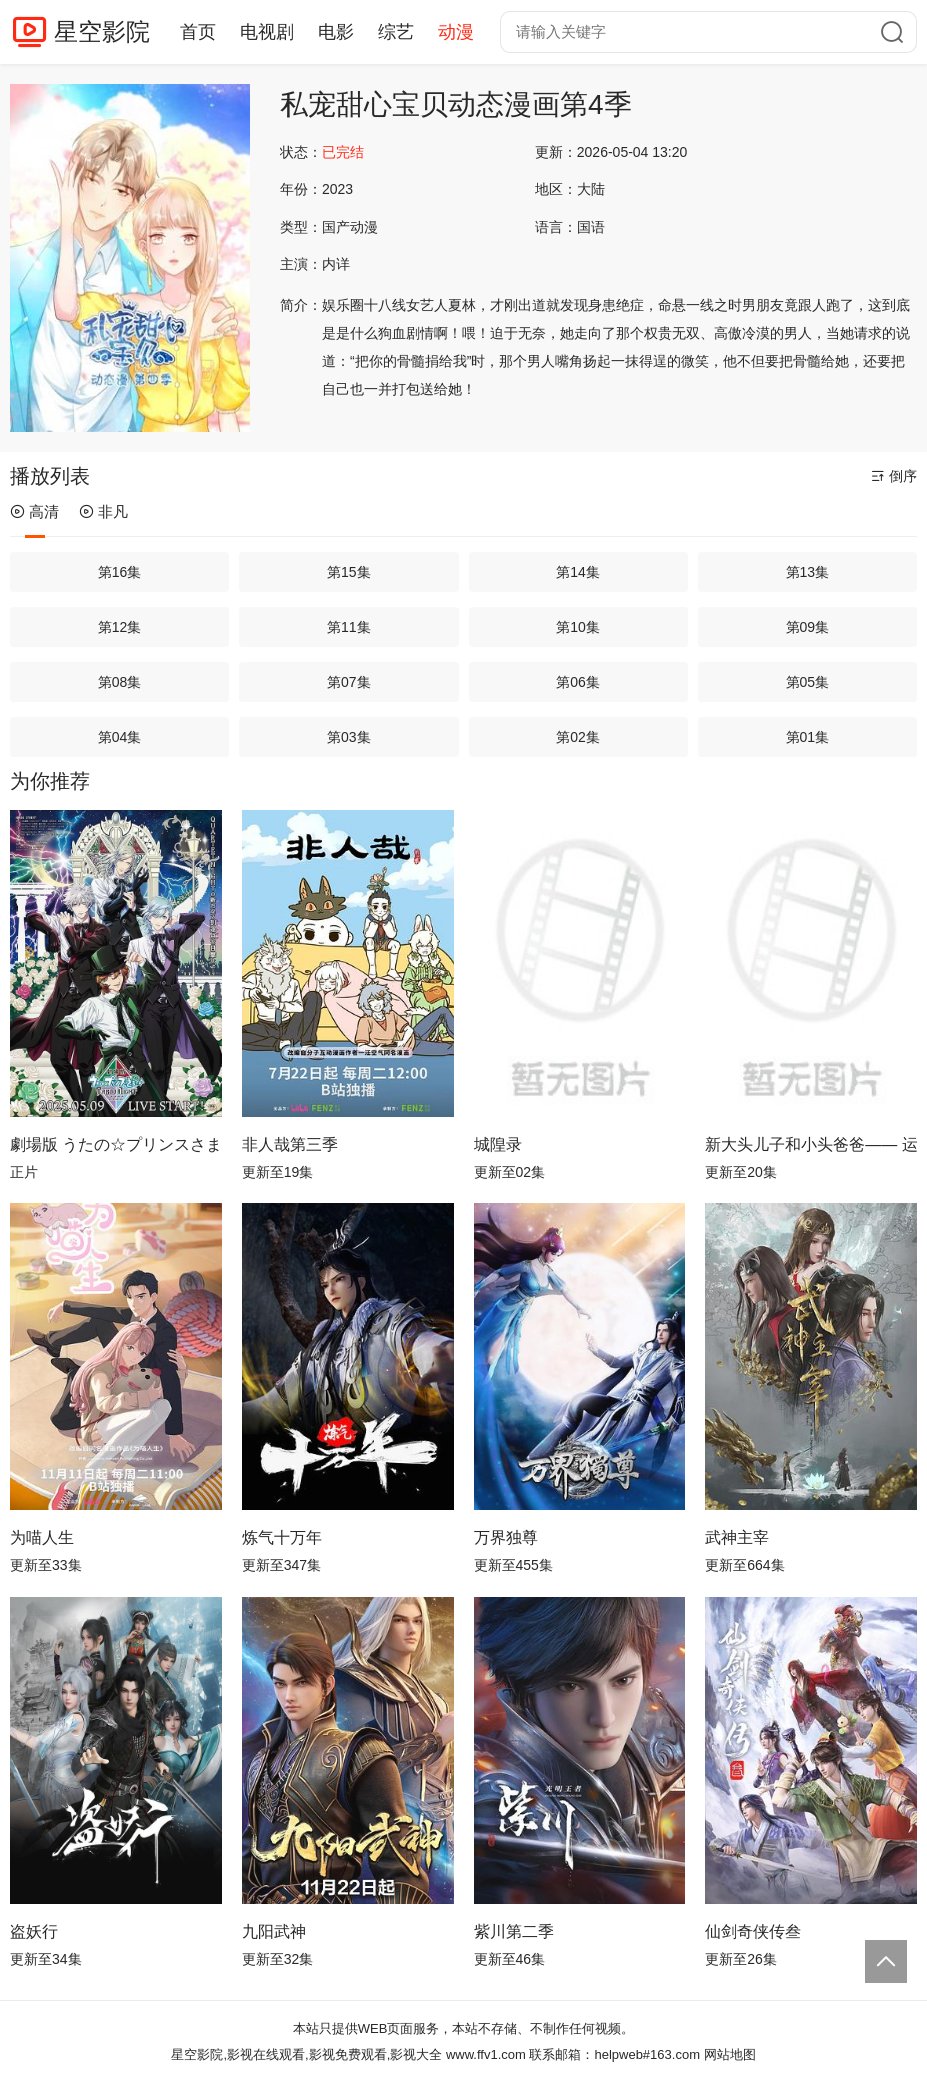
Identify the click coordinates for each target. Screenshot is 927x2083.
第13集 (808, 572)
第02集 (578, 737)
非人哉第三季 (290, 1144)
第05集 (808, 682)
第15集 (349, 572)
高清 (34, 511)
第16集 (120, 572)
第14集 (578, 572)
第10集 (578, 627)
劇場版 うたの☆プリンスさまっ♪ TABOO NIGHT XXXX (116, 1144)
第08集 (120, 682)
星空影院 (102, 31)
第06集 (578, 682)
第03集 (349, 737)
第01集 (808, 737)
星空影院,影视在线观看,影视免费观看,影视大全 (306, 2054)
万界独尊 (506, 1537)
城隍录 (498, 1144)
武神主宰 (737, 1537)
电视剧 (267, 32)
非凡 (103, 511)
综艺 (396, 32)
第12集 (120, 627)
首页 (198, 32)
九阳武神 (274, 1931)
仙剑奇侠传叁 (753, 1931)
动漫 (456, 32)
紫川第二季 (514, 1931)
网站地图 (730, 2054)
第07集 (349, 682)
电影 (336, 32)
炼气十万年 (282, 1537)
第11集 (349, 627)
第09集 (808, 627)
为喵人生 (42, 1537)
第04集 (120, 737)
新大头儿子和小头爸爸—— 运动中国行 (811, 1144)
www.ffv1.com (486, 2054)
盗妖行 (34, 1931)
